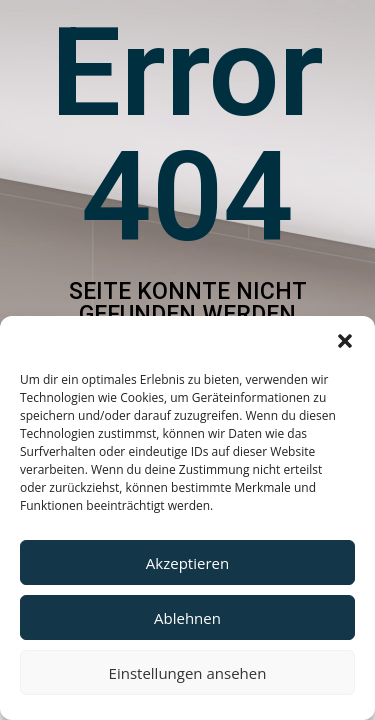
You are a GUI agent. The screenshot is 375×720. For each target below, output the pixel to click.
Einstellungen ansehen (188, 673)
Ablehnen (187, 618)
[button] (345, 341)
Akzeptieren (187, 563)
